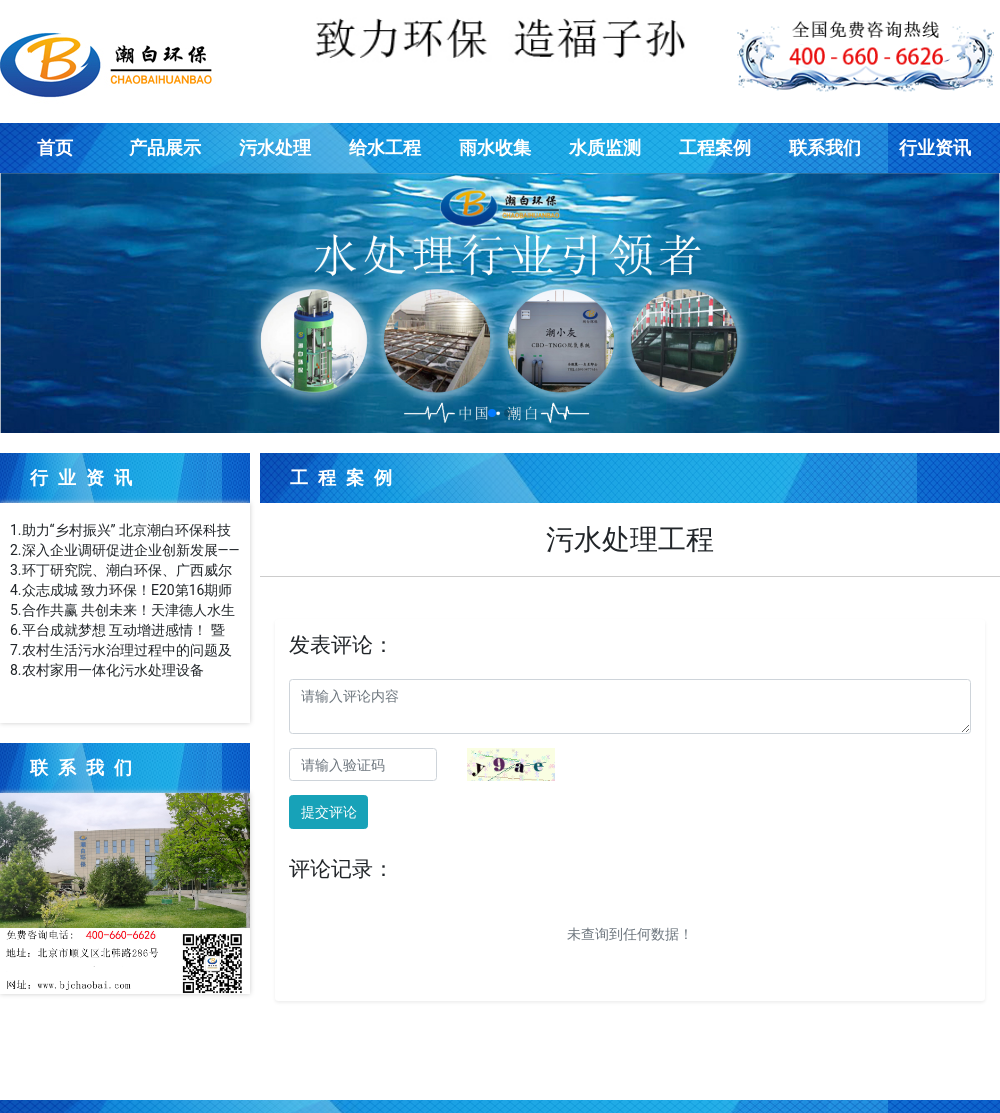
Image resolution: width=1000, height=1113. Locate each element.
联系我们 (825, 148)
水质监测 (605, 148)
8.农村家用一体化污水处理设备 (107, 670)
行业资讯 (935, 148)
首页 (55, 148)
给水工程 (385, 148)
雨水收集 (495, 148)
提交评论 (329, 812)
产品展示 (165, 148)
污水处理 (275, 148)
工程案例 (715, 148)
